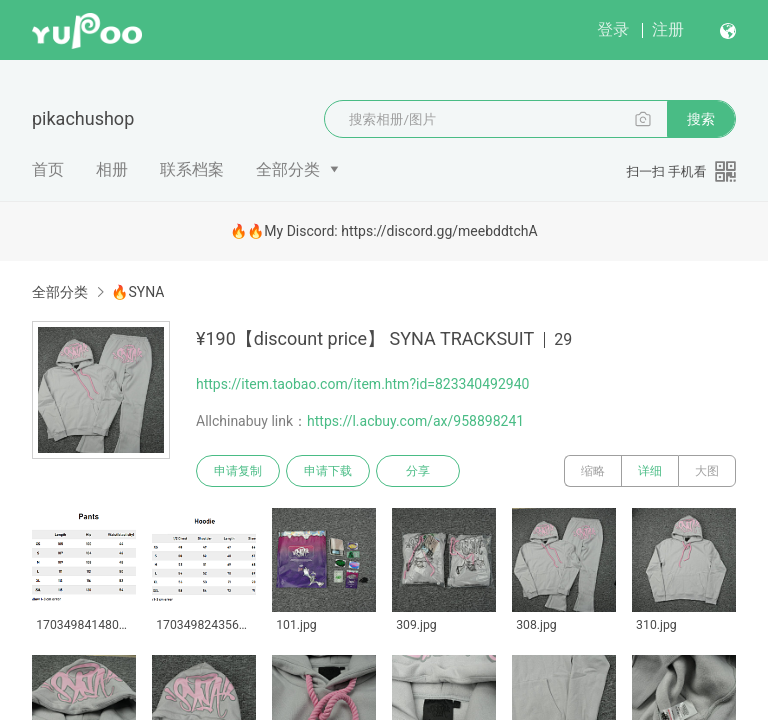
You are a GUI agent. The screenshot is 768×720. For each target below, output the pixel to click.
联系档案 (192, 169)
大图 (707, 471)
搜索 (701, 119)
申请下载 (328, 471)
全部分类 (288, 169)
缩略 (593, 471)
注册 (668, 29)
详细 (650, 471)
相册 (112, 169)
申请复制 (238, 471)
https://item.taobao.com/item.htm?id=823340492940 (362, 384)
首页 (48, 169)
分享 (418, 471)
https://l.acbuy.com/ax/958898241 (415, 421)
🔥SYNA (137, 292)
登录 (613, 29)
